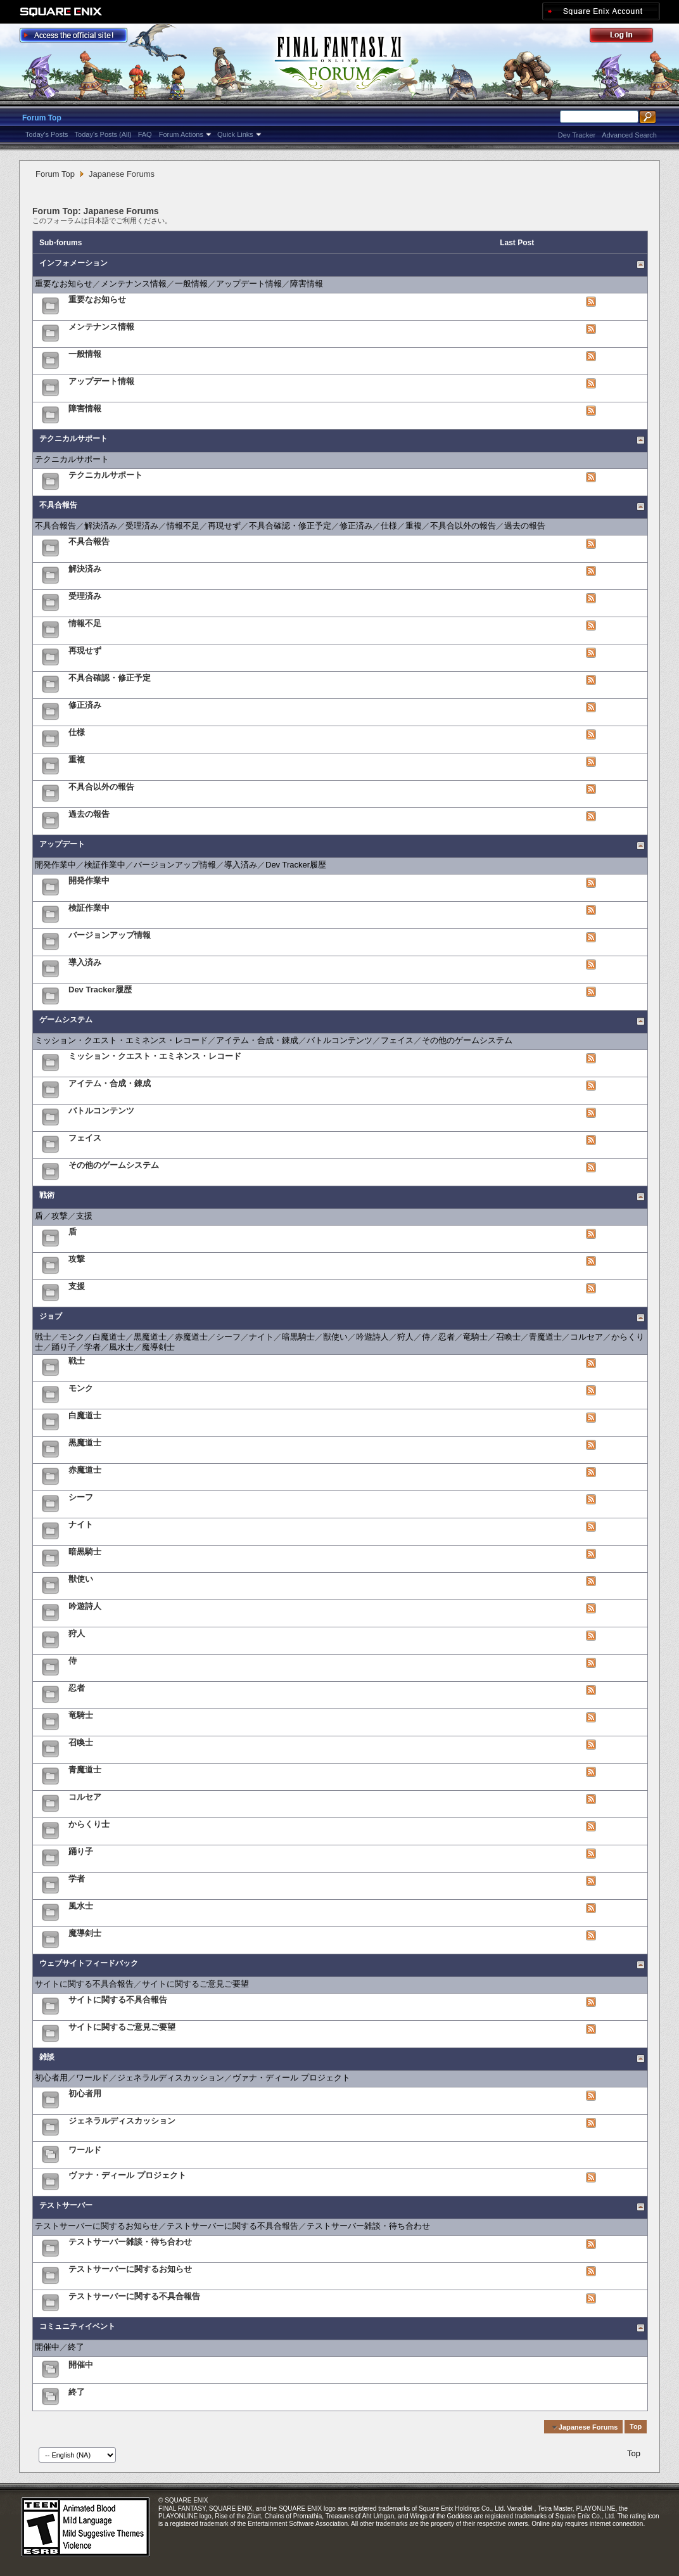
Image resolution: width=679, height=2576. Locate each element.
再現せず (224, 525)
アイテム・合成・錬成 (257, 1040)
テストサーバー (65, 2205)
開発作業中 (55, 864)
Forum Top (41, 117)
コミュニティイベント (77, 2326)
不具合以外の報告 (463, 525)
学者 (92, 1347)
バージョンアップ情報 (175, 864)
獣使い (335, 1337)
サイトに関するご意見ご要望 (195, 1984)
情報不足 (183, 525)
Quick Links (235, 134)
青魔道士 (545, 1337)
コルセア (586, 1337)
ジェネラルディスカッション (170, 2077)
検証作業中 (104, 864)
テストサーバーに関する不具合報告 (232, 2226)
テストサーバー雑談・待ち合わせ (368, 2226)
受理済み (141, 525)
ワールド (92, 2077)
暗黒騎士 (298, 1337)
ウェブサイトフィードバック (88, 1963)
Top (636, 2427)
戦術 (46, 1195)
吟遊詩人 (372, 1337)
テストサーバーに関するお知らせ (96, 2226)
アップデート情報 (249, 283)
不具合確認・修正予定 (290, 525)
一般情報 (191, 283)
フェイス (397, 1040)
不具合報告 (58, 505)
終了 (76, 2347)
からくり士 (89, 1824)
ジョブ (50, 1316)
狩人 (405, 1337)
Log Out (627, 37)
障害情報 (306, 283)
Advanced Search (629, 135)
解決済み (100, 525)
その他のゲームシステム (467, 1040)
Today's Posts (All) (103, 134)
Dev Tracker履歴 (295, 864)
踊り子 (63, 1347)
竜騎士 (475, 1337)
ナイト (261, 1337)
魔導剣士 (158, 1347)
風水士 (121, 1347)
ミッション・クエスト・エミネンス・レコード (121, 1040)
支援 (84, 1216)
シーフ (228, 1337)
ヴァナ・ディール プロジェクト (291, 2077)
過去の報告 (524, 525)
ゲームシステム (65, 1019)
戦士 (43, 1337)
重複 (413, 525)
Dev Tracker (576, 135)
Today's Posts (46, 134)
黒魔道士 (150, 1337)
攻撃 (59, 1216)
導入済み (240, 864)
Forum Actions (181, 134)
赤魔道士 (191, 1337)
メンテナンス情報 (134, 283)
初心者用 (51, 2077)
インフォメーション (73, 263)
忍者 (446, 1337)
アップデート (62, 844)
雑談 (46, 2057)
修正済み (356, 525)
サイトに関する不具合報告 (84, 1984)
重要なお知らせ (63, 283)
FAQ (145, 134)
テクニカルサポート (73, 438)
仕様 (389, 525)
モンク (72, 1337)
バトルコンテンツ (339, 1040)
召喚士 (508, 1337)
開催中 (47, 2347)
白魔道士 (108, 1337)
